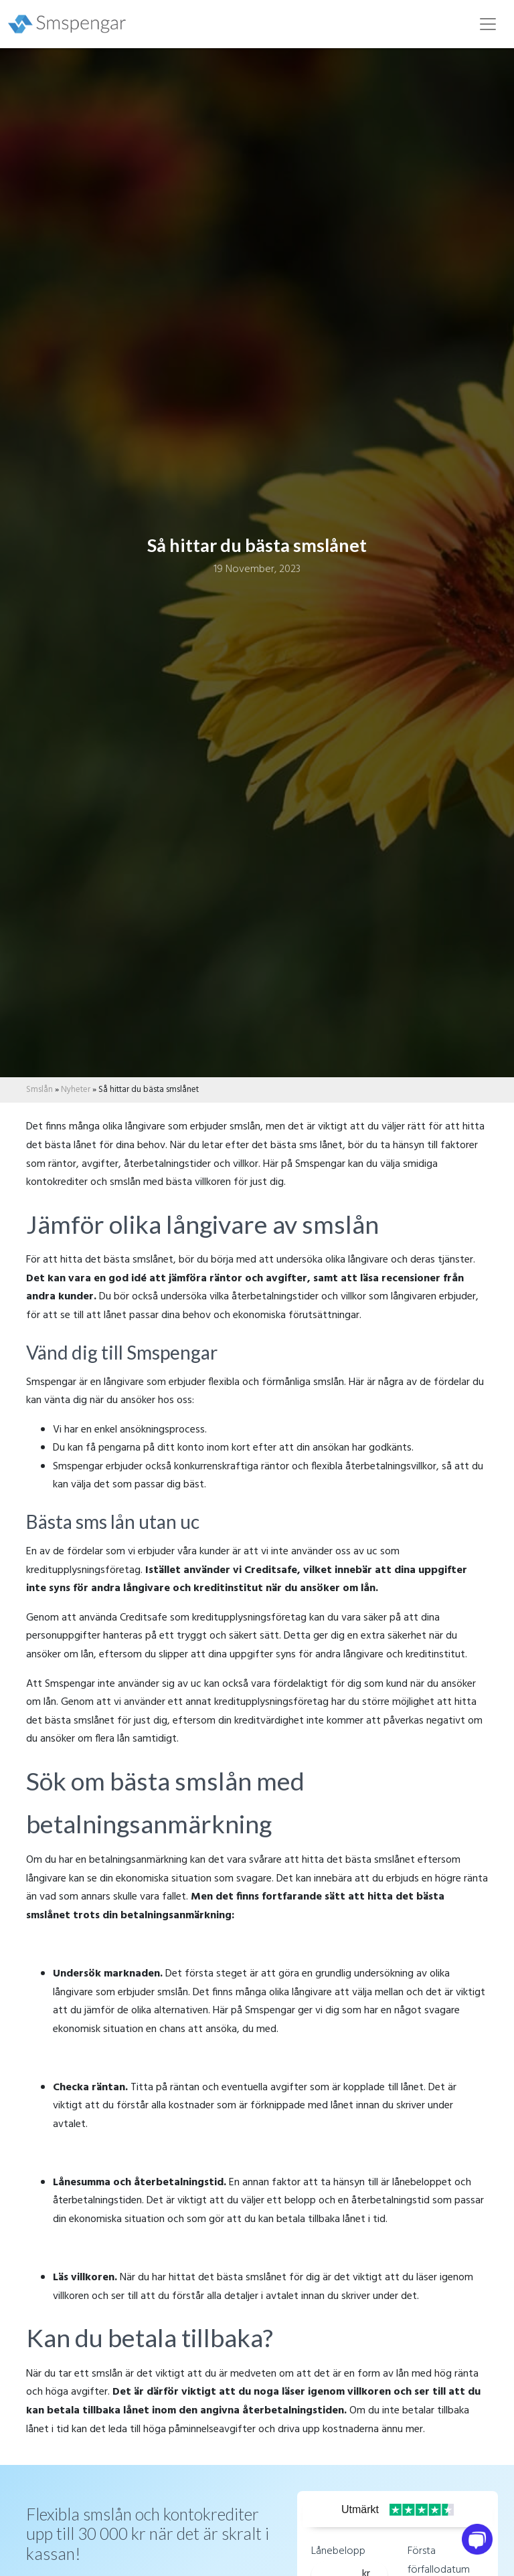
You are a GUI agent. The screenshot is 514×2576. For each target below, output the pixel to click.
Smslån (39, 1090)
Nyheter (75, 1090)
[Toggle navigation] (488, 24)
